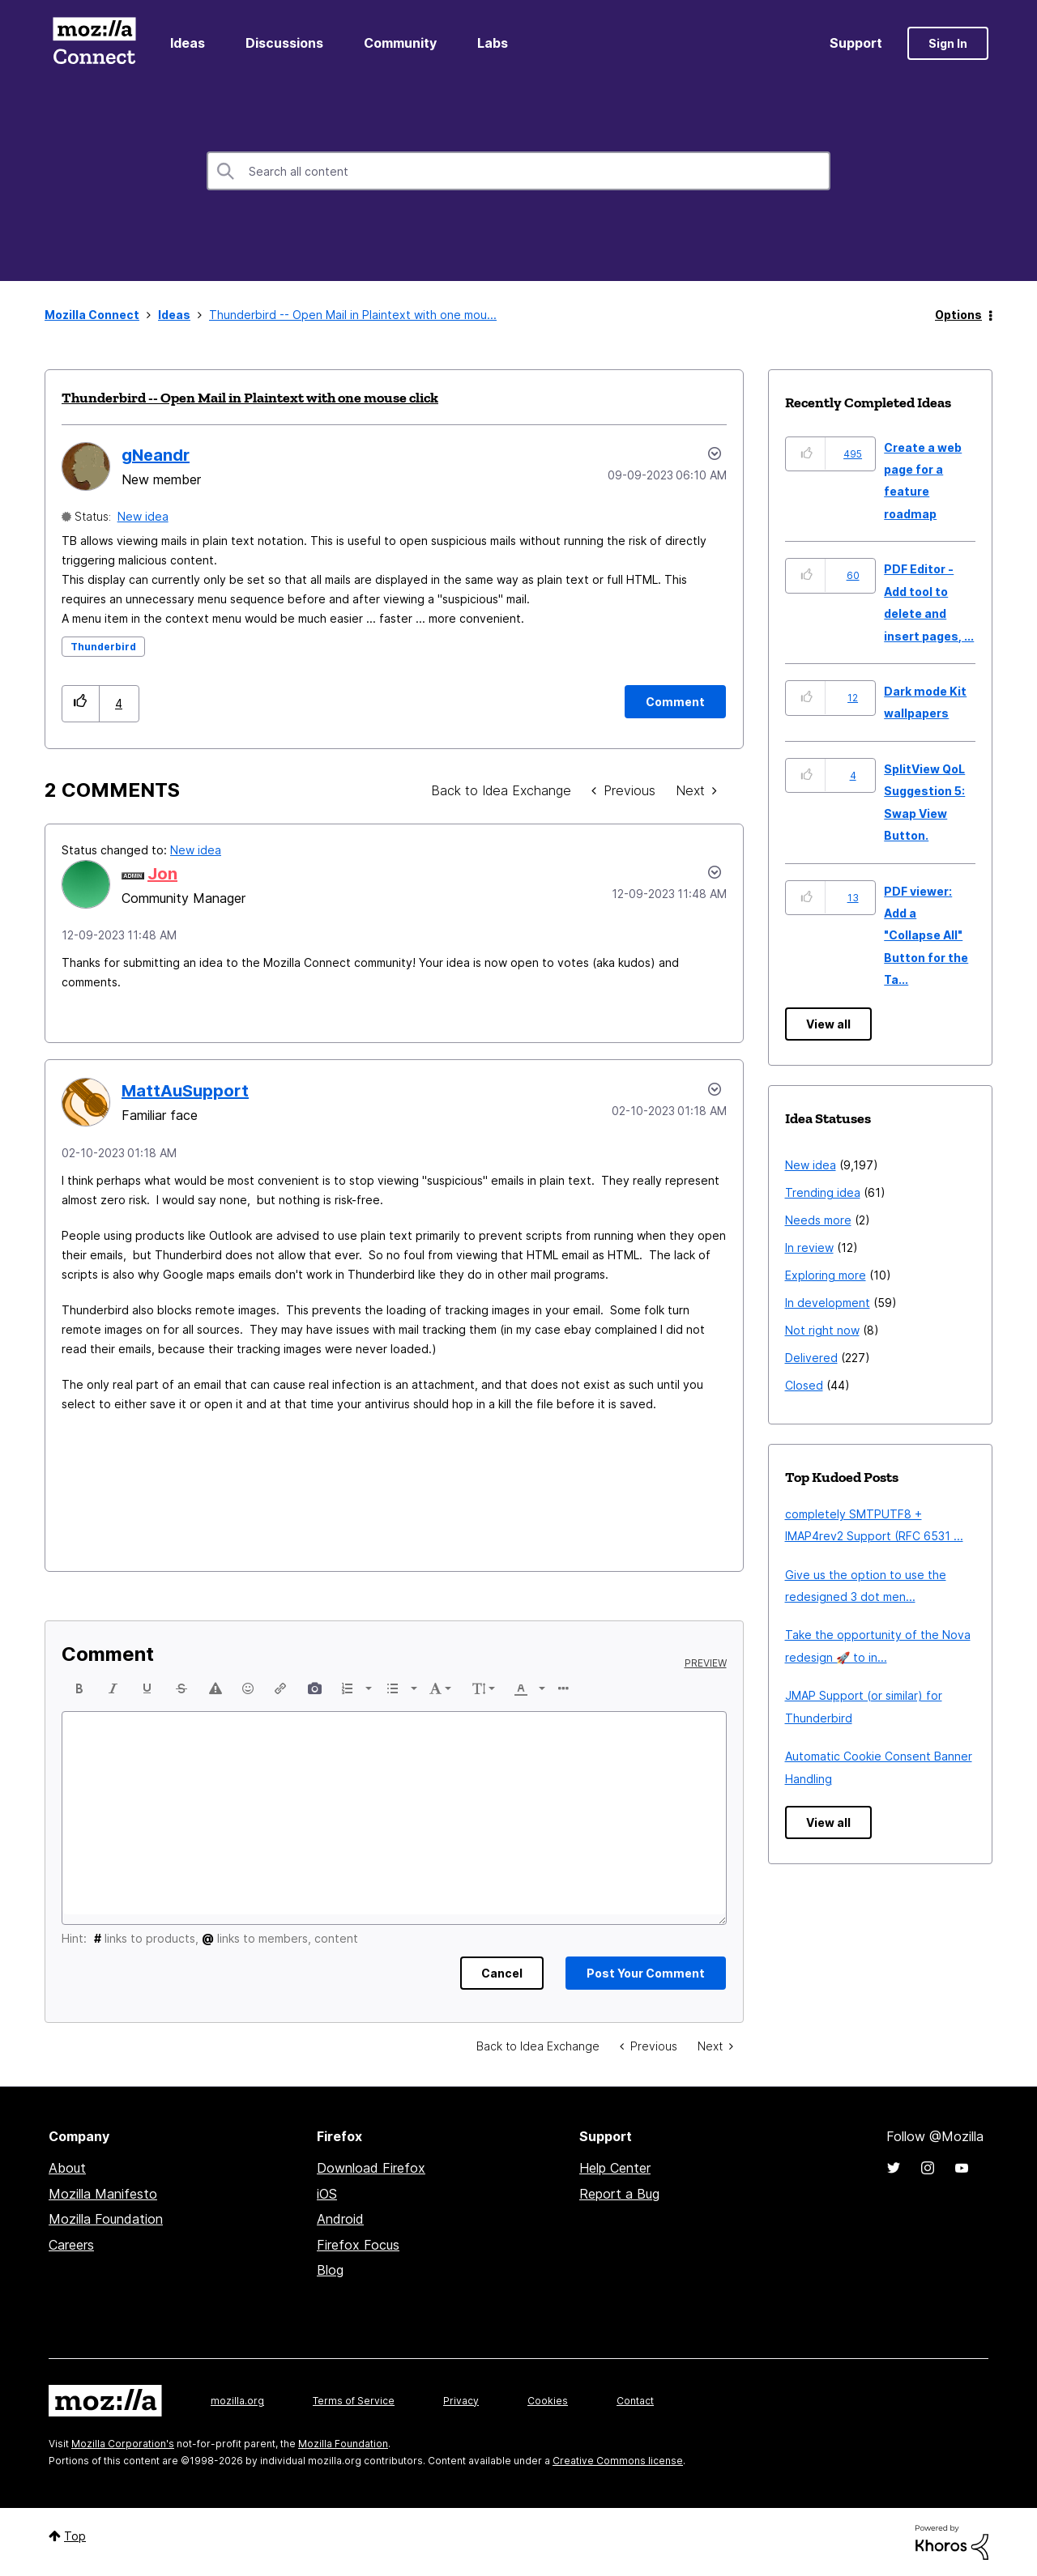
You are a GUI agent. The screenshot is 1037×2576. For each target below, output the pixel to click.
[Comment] (675, 701)
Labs (492, 43)
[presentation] (79, 1688)
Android (340, 2219)
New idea (143, 516)
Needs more (818, 1220)
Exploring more (825, 1275)
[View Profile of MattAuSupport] (185, 1091)
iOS (327, 2194)
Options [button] (958, 314)
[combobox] (518, 170)
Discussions (284, 43)
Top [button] (75, 2536)
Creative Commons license (618, 2461)
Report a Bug (619, 2194)
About (67, 2168)
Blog (330, 2270)
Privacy (461, 2401)
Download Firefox (371, 2168)
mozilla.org (237, 2401)
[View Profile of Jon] (162, 874)
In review (809, 1247)
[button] (81, 703)
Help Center (615, 2168)
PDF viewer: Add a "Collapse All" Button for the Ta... (926, 935)
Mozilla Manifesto (103, 2194)
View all (828, 1024)
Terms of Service (354, 2401)
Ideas (187, 43)
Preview (706, 1663)
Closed (804, 1385)
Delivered (811, 1358)
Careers (71, 2245)
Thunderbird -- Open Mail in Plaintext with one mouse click (250, 398)
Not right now (822, 1330)
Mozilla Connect (94, 43)
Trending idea (822, 1192)
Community (400, 43)
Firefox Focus (358, 2245)
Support (856, 43)
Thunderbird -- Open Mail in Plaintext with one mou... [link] (353, 314)
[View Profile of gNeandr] (156, 455)
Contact (635, 2401)
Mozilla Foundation (106, 2219)
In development (827, 1302)
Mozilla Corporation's (122, 2444)
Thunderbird (103, 647)
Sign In (947, 43)
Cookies (547, 2401)
